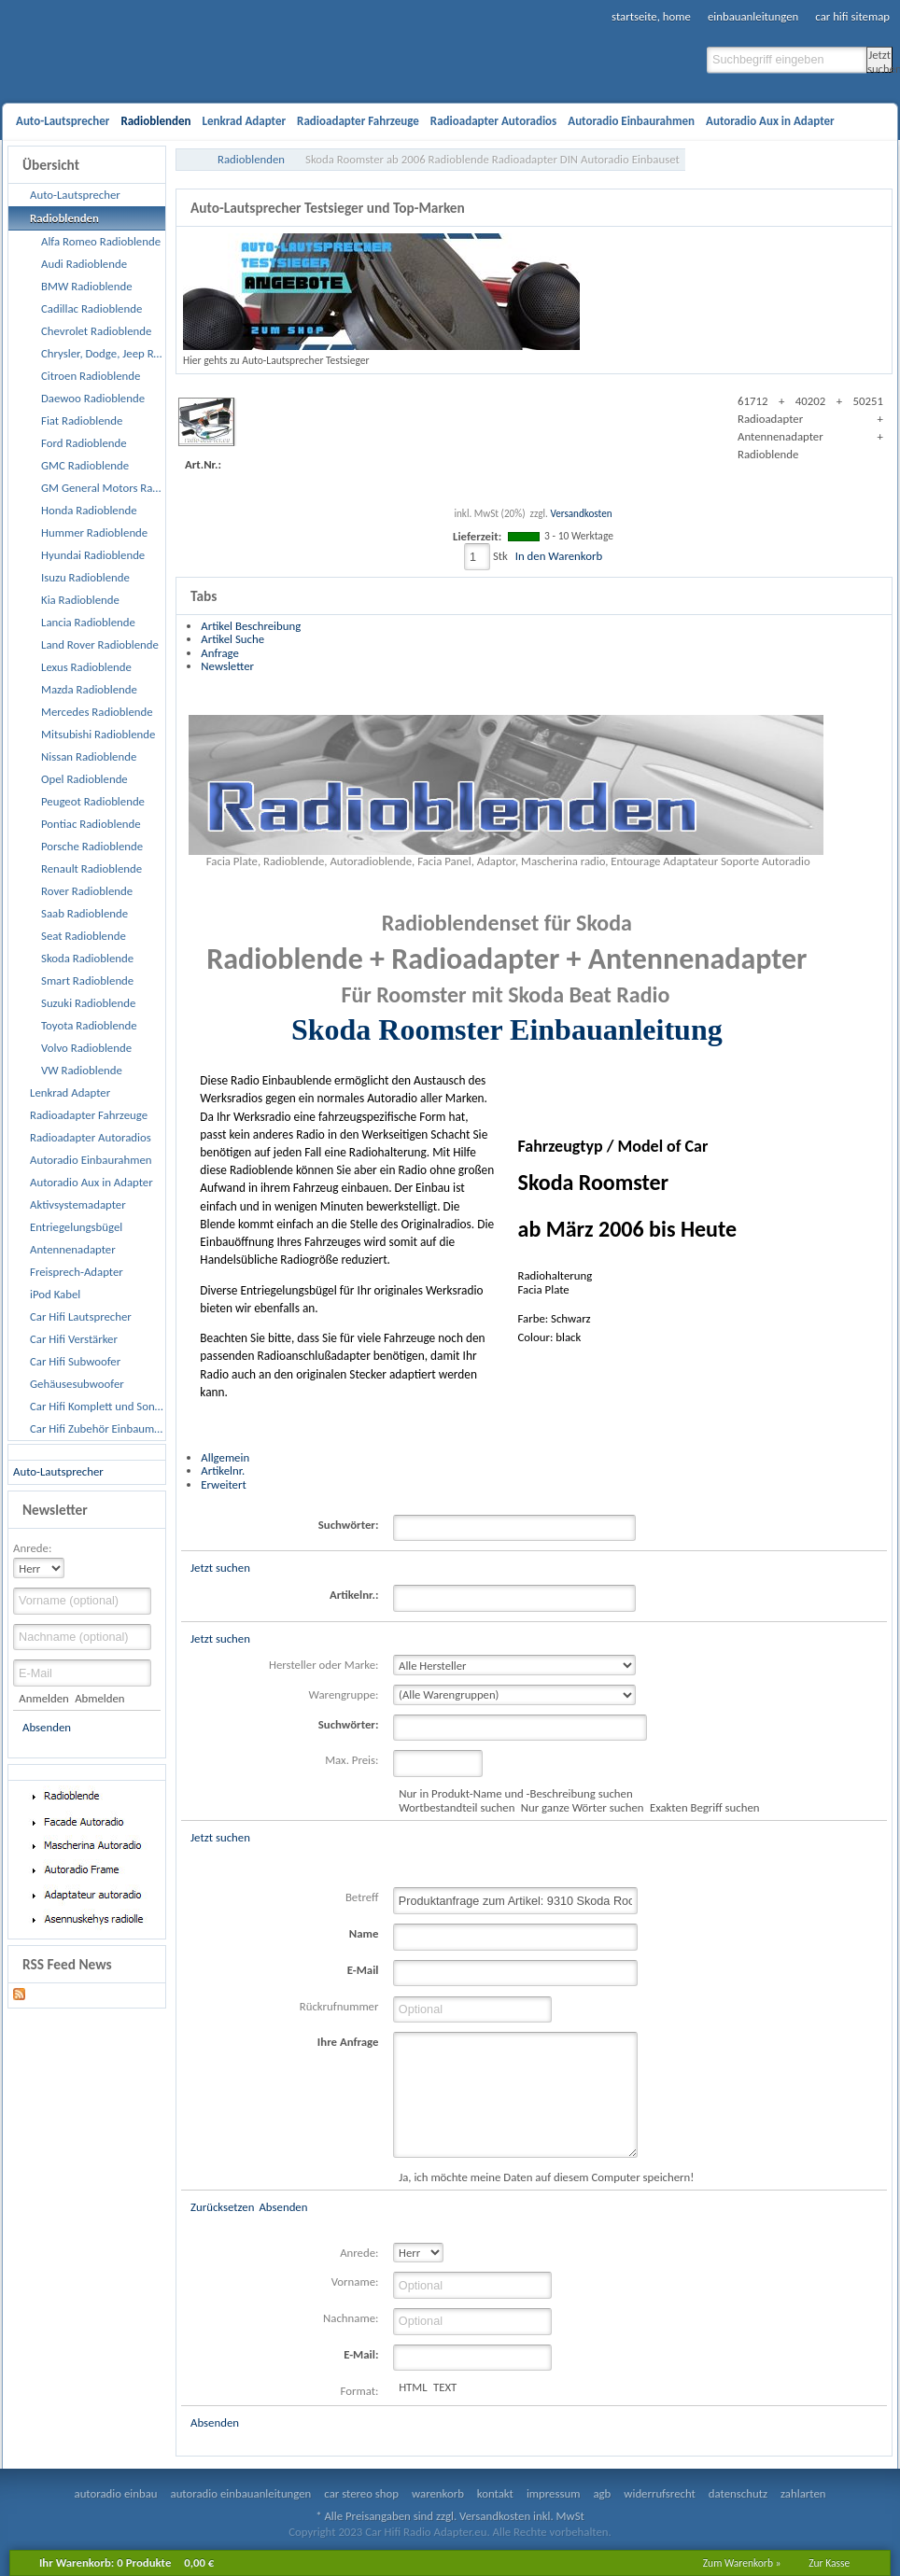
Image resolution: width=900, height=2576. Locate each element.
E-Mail (363, 1970)
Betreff (362, 1897)
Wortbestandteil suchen (456, 1807)
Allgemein (225, 1457)
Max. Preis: (351, 1760)
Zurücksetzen (222, 2207)
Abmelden (99, 1698)
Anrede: (32, 1548)
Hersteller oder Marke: (323, 1665)
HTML (413, 2387)
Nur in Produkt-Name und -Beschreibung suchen (515, 1793)
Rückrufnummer (339, 2006)
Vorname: (355, 2282)
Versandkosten (581, 513)
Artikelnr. (223, 1470)
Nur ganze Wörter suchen (582, 1807)
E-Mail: (361, 2354)
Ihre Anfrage (348, 2042)
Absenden (46, 1727)
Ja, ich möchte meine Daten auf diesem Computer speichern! (546, 2177)
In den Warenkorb (558, 556)
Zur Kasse (829, 2562)
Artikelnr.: (354, 1595)
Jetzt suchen (880, 60)
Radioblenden (251, 159)
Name (364, 1933)
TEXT (445, 2387)
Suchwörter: (348, 1525)
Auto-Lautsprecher (58, 1471)
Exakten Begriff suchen (705, 1807)
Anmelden (43, 1698)
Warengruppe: (344, 1694)
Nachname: (350, 2318)
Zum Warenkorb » (742, 2562)
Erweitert (223, 1484)
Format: (360, 2391)
